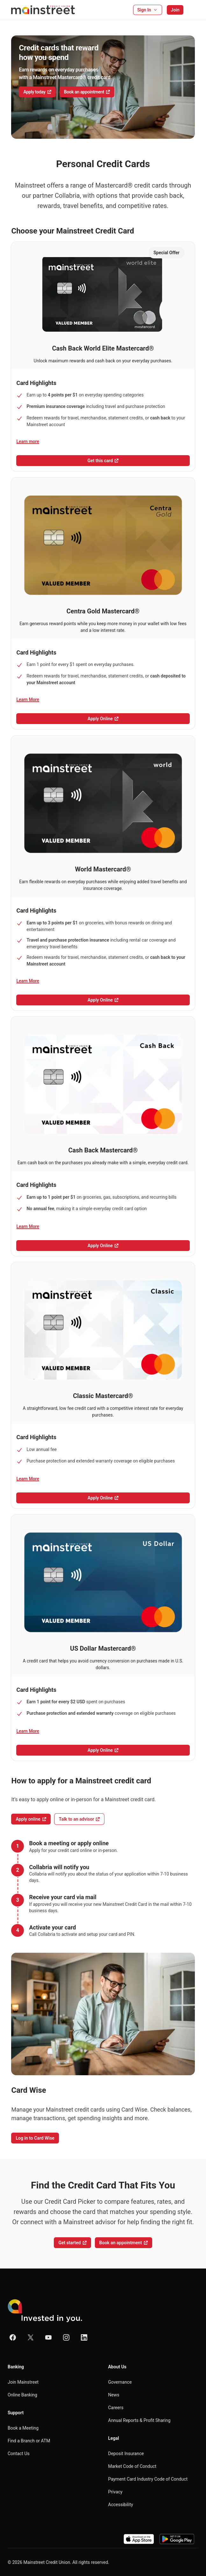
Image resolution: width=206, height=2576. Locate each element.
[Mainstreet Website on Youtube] (48, 2337)
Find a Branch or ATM (29, 2440)
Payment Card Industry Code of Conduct (148, 2479)
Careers (116, 2407)
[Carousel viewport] (103, 87)
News (113, 2394)
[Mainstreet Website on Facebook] (13, 2337)
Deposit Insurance (126, 2453)
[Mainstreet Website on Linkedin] (84, 2337)
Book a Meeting (23, 2428)
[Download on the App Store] (139, 2539)
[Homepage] (43, 10)
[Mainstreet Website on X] (30, 2337)
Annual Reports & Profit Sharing (139, 2420)
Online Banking (22, 2394)
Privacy (115, 2491)
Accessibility (120, 2504)
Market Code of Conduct (132, 2466)
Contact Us (19, 2453)
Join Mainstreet (23, 2382)
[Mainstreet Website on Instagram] (66, 2337)
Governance (120, 2382)
